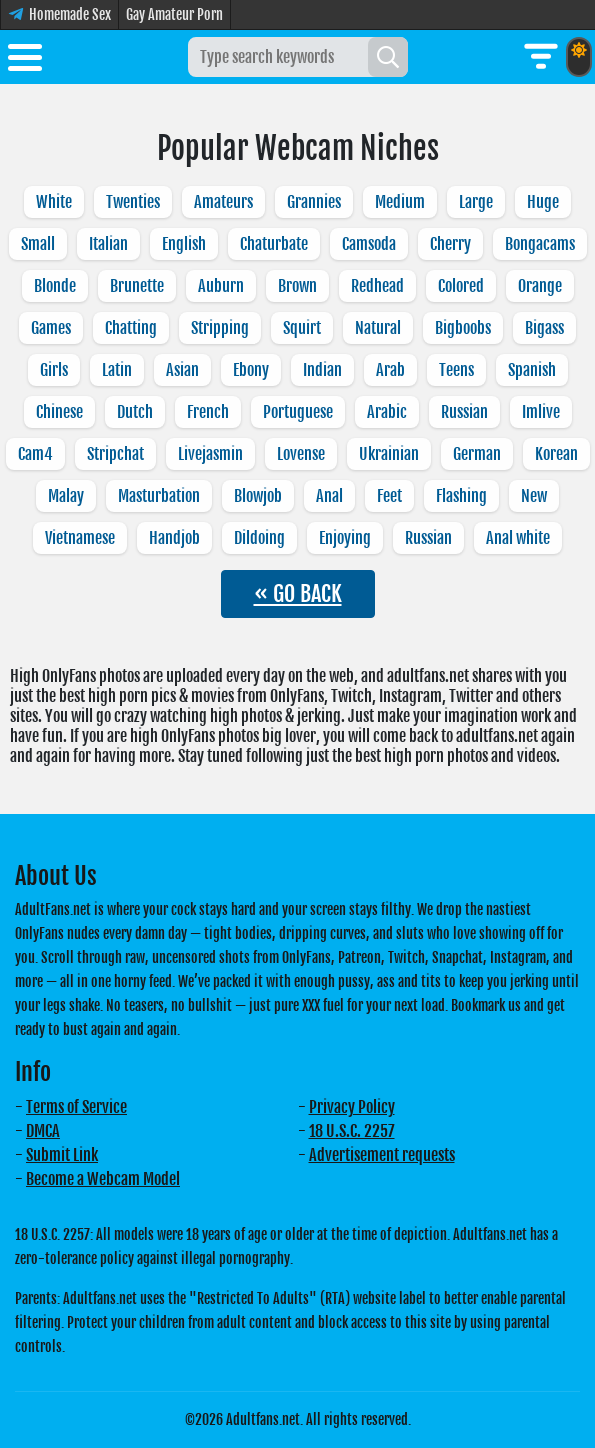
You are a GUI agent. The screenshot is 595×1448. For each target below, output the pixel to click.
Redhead (377, 286)
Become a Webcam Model (103, 1179)
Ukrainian (389, 454)
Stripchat (115, 454)
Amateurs (223, 202)
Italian (108, 244)
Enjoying (345, 538)
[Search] (388, 57)
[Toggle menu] (25, 61)
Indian (322, 370)
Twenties (133, 202)
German (477, 454)
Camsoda (369, 244)
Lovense (301, 454)
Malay (66, 496)
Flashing (461, 496)
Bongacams (540, 244)
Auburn (221, 286)
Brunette (137, 286)
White (54, 202)
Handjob (174, 538)
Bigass (544, 328)
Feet (389, 496)
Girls (54, 370)
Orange (540, 286)
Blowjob (258, 496)
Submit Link (62, 1155)
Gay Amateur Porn (174, 14)
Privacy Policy (352, 1107)
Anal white (518, 538)
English (184, 244)
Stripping (220, 328)
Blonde (55, 286)
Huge (543, 202)
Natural (378, 328)
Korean (556, 454)
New (534, 496)
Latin (117, 370)
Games (51, 328)
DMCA (43, 1131)
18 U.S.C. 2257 (352, 1131)
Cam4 (35, 454)
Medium (400, 202)
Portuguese (298, 412)
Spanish (532, 370)
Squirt (302, 328)
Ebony (251, 370)
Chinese (59, 412)
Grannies (314, 202)
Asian (182, 370)
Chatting (131, 328)
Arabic (387, 412)
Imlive (541, 412)
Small (38, 244)
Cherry (450, 244)
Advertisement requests (382, 1155)
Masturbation (159, 496)
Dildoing (259, 538)
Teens (456, 370)
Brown (297, 286)
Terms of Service (76, 1107)
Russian (464, 412)
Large (476, 202)
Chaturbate (274, 244)
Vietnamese (80, 538)
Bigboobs (463, 328)
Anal (329, 496)
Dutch (135, 412)
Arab (390, 370)
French (208, 412)
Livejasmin (210, 454)
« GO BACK (298, 593)
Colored (461, 286)
